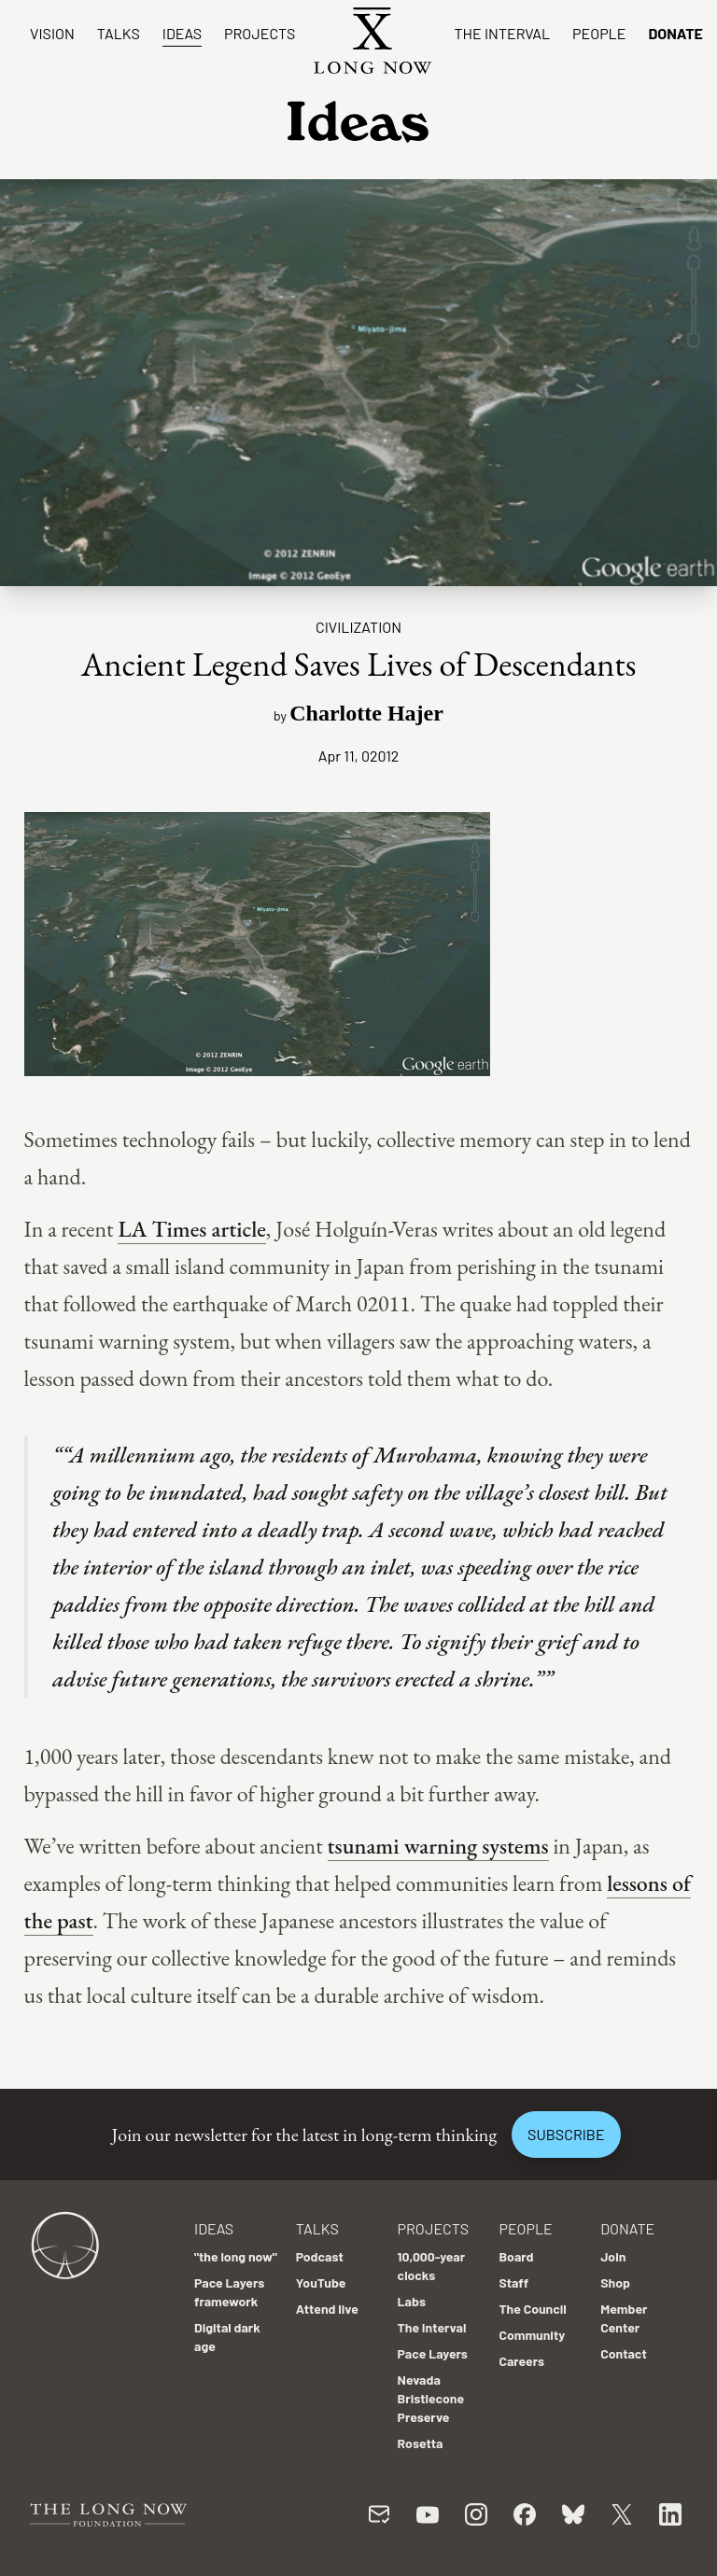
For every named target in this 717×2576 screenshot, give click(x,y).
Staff (513, 2282)
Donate (675, 33)
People (599, 33)
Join (613, 2256)
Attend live (327, 2309)
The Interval (502, 33)
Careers (521, 2361)
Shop (615, 2282)
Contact (623, 2353)
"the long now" (235, 2256)
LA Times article (191, 1228)
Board (516, 2256)
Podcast (320, 2256)
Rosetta (420, 2443)
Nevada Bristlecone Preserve (431, 2398)
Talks (118, 33)
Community (532, 2335)
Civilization (358, 627)
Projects (259, 33)
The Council (532, 2309)
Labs (412, 2301)
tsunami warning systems (438, 1845)
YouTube (321, 2282)
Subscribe (565, 2134)
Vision (52, 33)
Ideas (182, 33)
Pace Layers (433, 2353)
